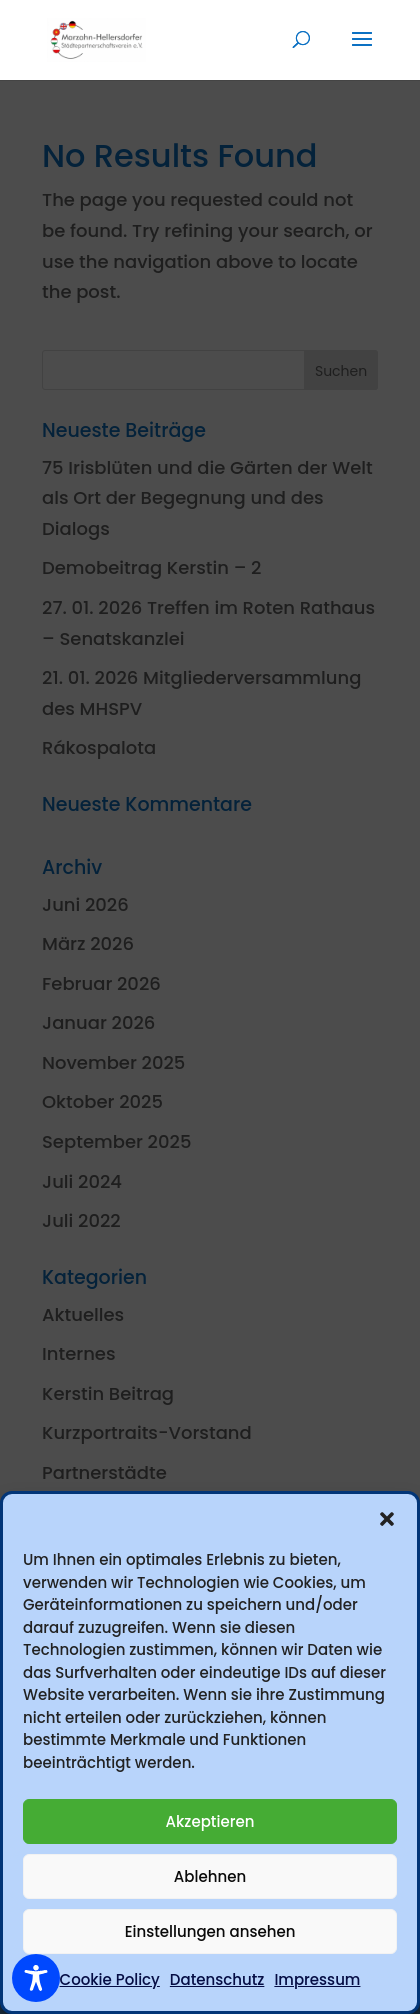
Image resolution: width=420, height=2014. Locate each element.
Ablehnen (210, 1876)
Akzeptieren (210, 1821)
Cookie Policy (110, 1979)
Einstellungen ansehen (210, 1931)
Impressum (317, 1979)
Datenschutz (217, 1979)
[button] (387, 1519)
